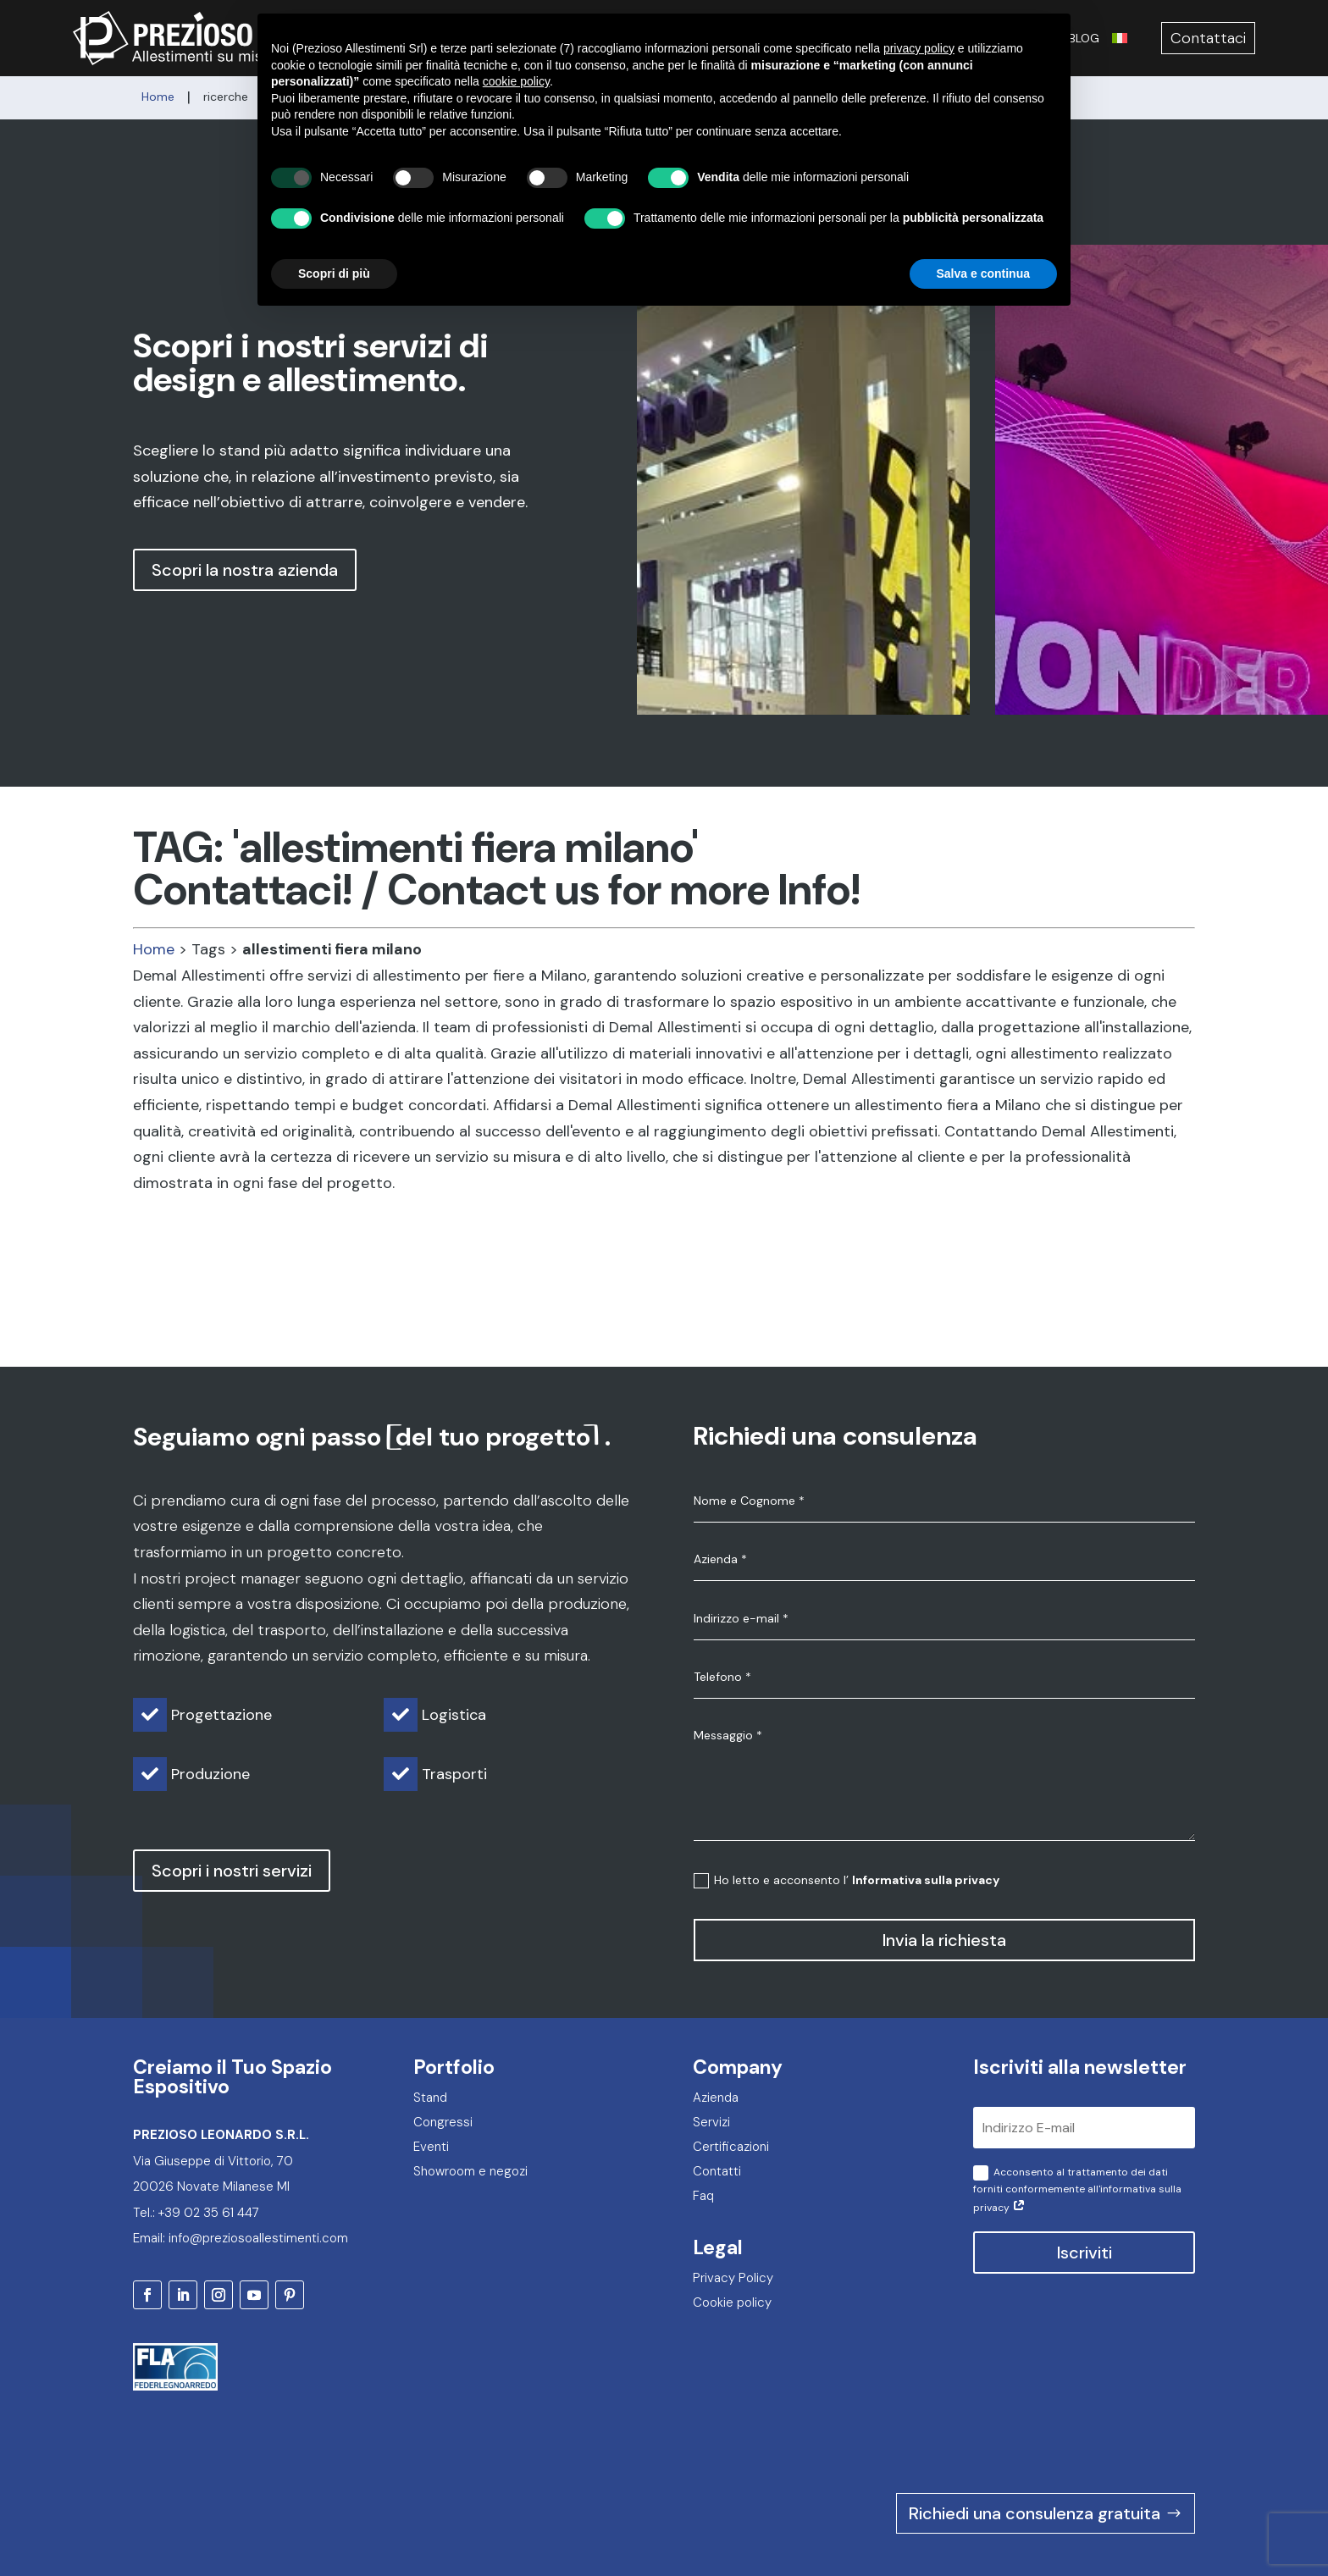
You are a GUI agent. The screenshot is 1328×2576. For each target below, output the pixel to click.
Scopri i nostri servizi (232, 1871)
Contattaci (1208, 38)
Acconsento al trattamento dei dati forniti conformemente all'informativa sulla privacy (1077, 2189)
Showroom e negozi (895, 38)
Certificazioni (1013, 38)
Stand (670, 38)
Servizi (618, 38)
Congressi (734, 38)
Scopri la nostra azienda (245, 570)
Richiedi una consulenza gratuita (1034, 2437)
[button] (712, 196)
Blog (1084, 38)
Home (153, 949)
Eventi (799, 38)
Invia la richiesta (944, 1940)
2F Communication (1149, 2523)
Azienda (562, 38)
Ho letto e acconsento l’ (846, 1880)
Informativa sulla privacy (925, 1880)
